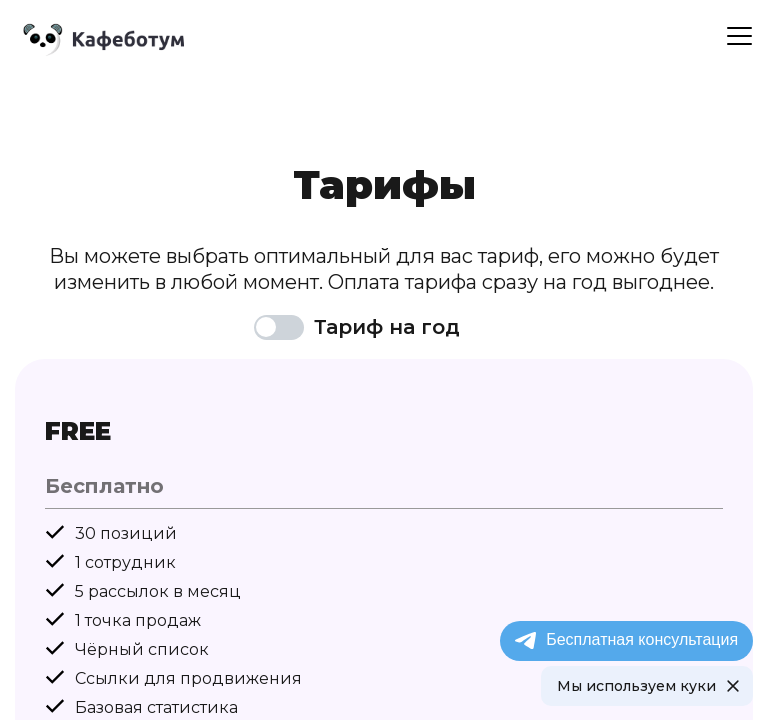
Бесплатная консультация (626, 640)
